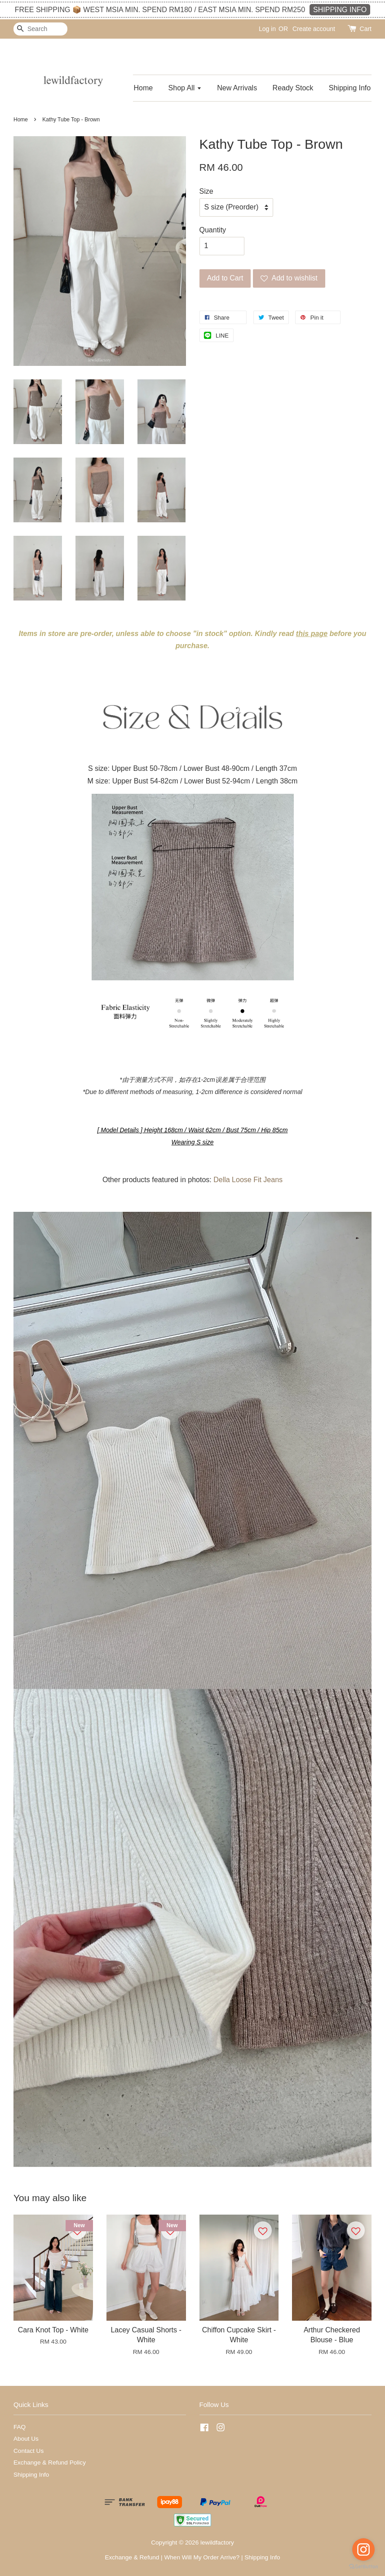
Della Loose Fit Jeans (248, 1179)
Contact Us (28, 2450)
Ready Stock (293, 88)
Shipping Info (350, 88)
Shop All (185, 88)
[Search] (40, 29)
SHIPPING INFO (340, 9)
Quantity (212, 230)
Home (143, 88)
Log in (267, 28)
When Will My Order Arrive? (201, 2557)
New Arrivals (237, 88)
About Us (26, 2438)
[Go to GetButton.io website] (363, 2567)
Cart (366, 28)
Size (206, 191)
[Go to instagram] (363, 2549)
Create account (313, 28)
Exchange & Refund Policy (49, 2462)
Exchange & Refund (132, 2557)
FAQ (19, 2427)
